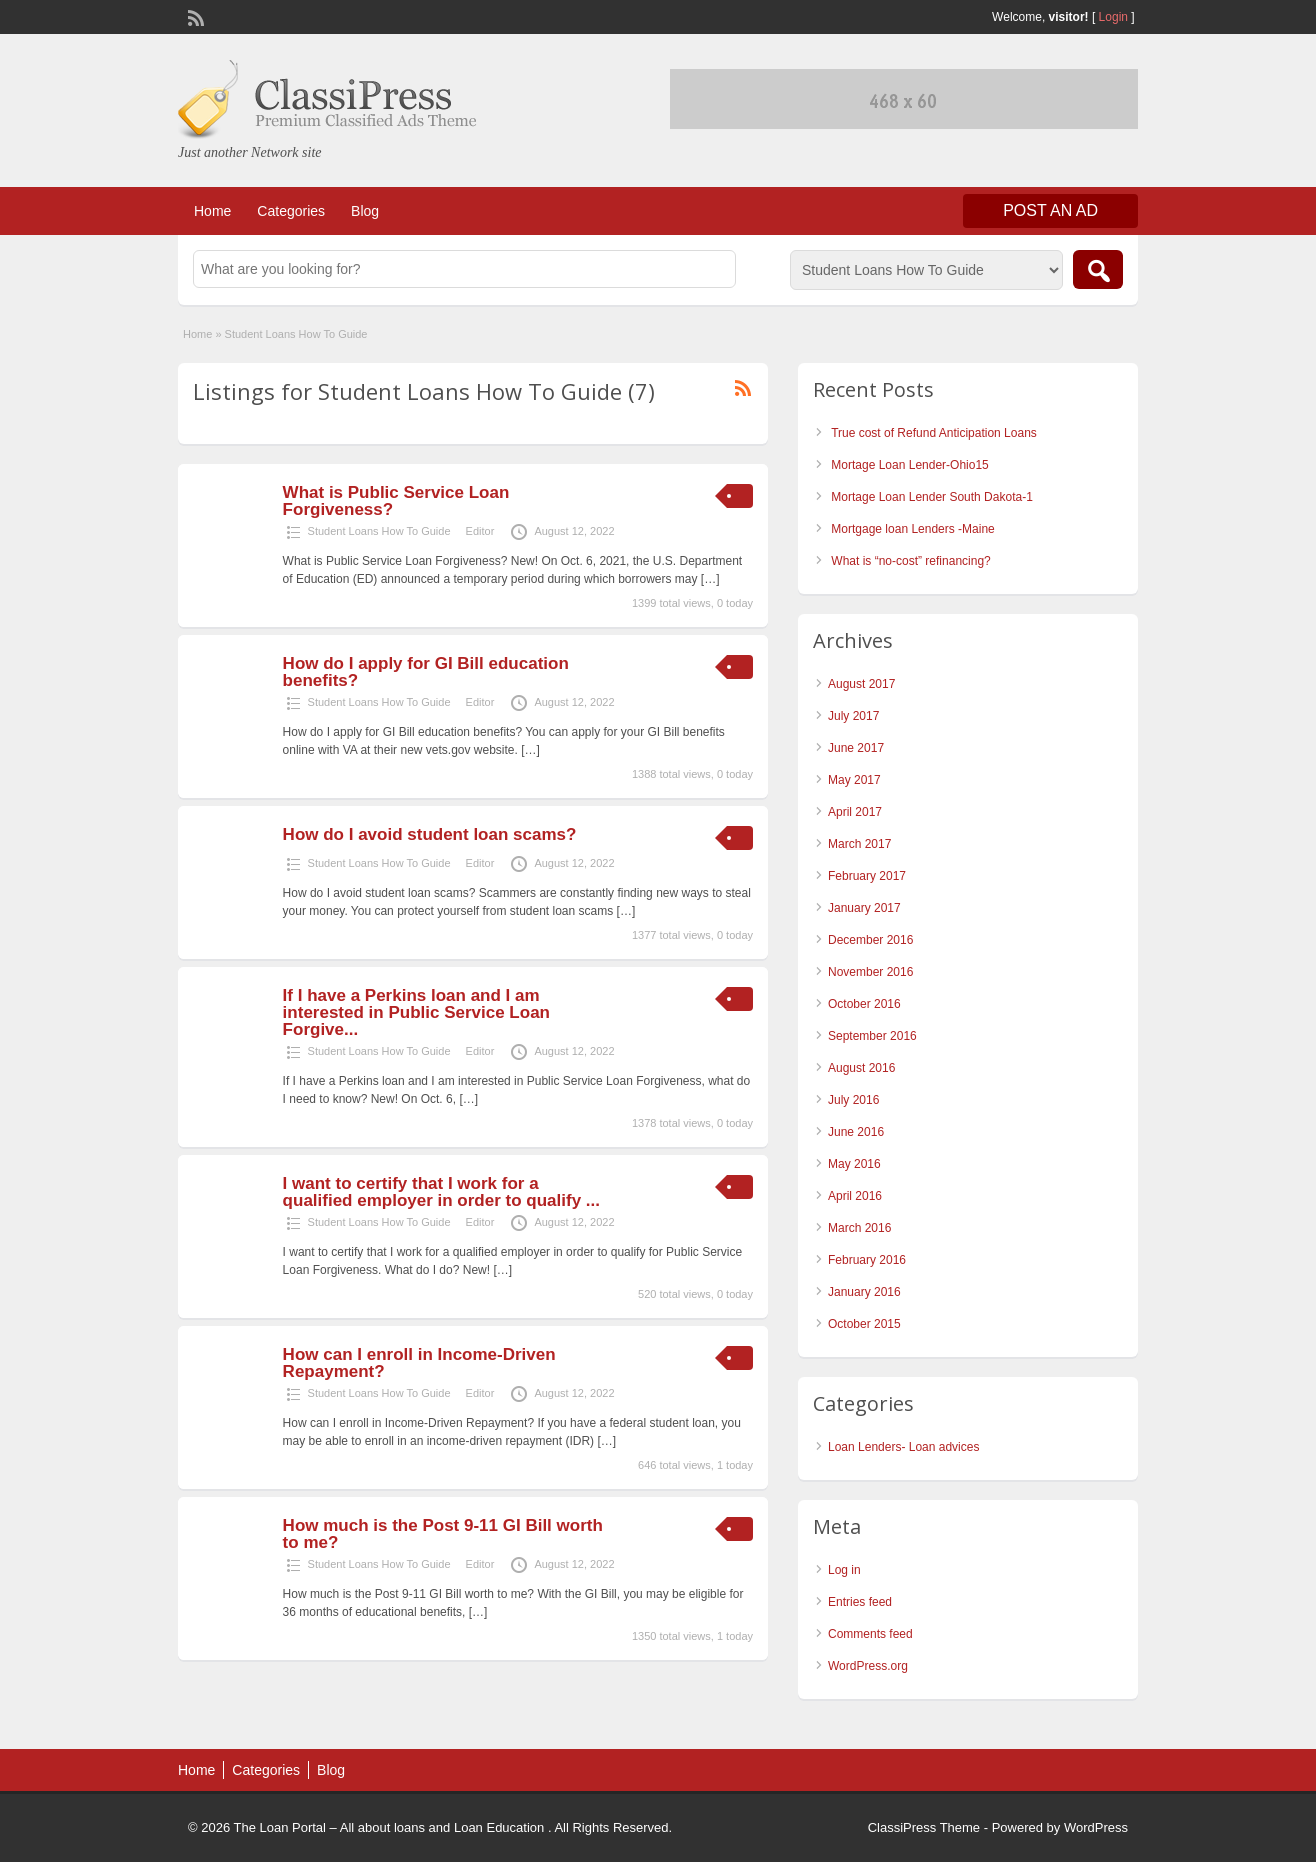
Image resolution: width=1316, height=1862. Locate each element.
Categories (291, 211)
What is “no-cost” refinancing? (910, 561)
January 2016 (864, 1292)
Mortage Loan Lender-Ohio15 (909, 465)
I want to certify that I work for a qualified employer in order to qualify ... (441, 1192)
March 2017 (859, 844)
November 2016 (870, 972)
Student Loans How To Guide (379, 531)
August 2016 (861, 1068)
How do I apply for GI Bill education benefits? (426, 672)
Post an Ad (1050, 210)
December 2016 (870, 940)
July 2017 (853, 716)
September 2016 (872, 1036)
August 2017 (861, 684)
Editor (480, 531)
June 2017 (856, 748)
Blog (365, 211)
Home (212, 211)
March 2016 (859, 1228)
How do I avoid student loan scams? (430, 834)
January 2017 (864, 908)
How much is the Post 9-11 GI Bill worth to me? (443, 1534)
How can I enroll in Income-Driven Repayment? (419, 1363)
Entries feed (860, 1602)
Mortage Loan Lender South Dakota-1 (931, 497)
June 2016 (856, 1132)
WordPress (1096, 1827)
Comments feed (870, 1634)
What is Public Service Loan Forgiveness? (396, 501)
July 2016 (853, 1100)
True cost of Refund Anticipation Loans (934, 433)
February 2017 (867, 876)
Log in (844, 1570)
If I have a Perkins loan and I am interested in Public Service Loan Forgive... (416, 1012)
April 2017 (855, 812)
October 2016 (864, 1004)
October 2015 (864, 1324)
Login (1113, 17)
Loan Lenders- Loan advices (903, 1447)
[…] (710, 579)
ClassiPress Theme (924, 1827)
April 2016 (855, 1196)
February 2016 (867, 1260)
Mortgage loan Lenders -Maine (912, 529)
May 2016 (854, 1164)
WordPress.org (868, 1666)
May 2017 (854, 780)
